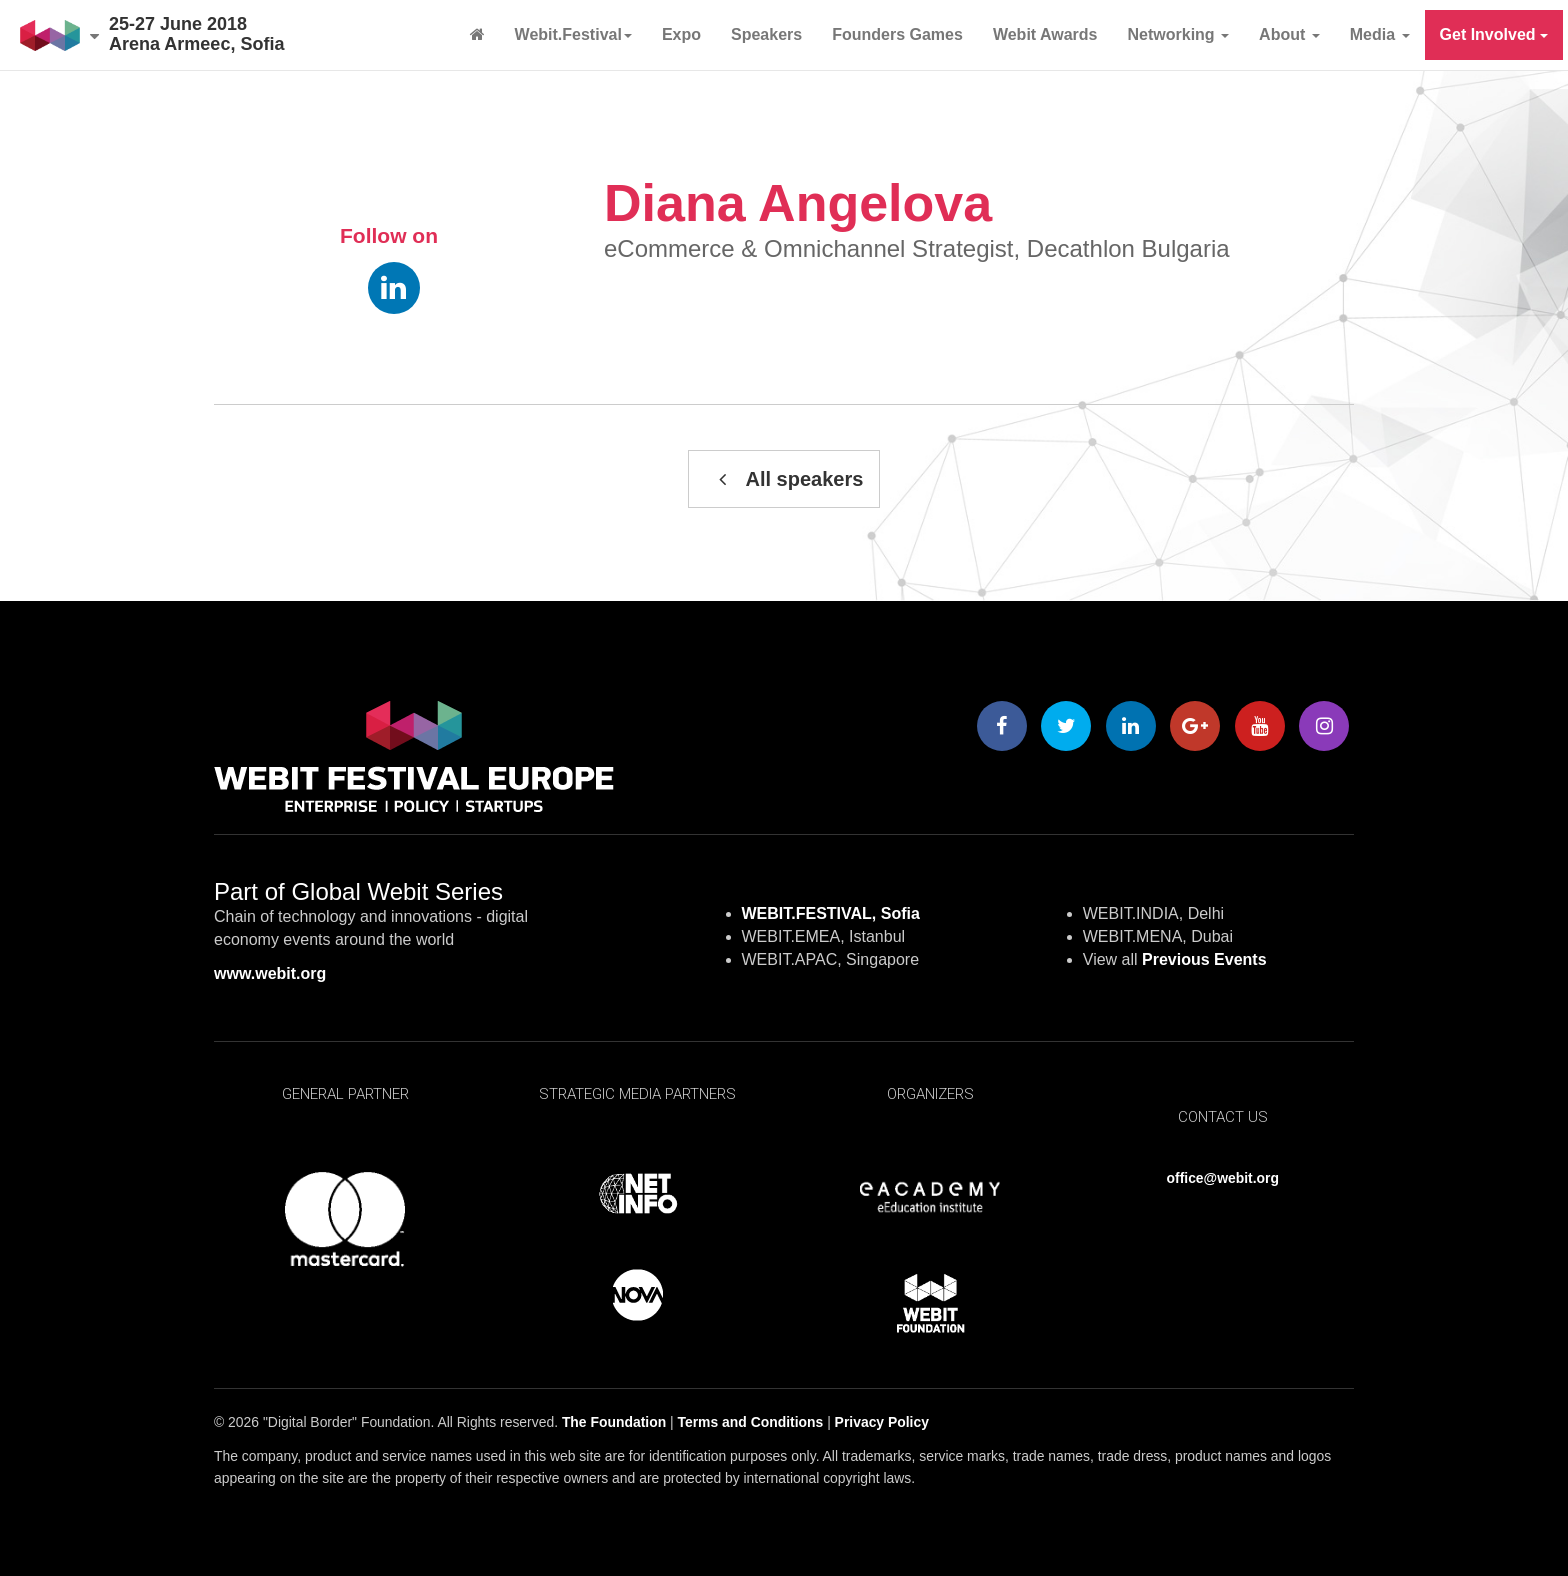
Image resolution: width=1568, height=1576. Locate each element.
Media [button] (1380, 34)
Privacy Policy (882, 1422)
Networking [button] (1179, 34)
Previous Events (1204, 959)
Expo (681, 34)
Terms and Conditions (751, 1422)
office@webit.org (1223, 1178)
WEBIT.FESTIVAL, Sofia (831, 913)
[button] (59, 35)
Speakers (766, 34)
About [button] (1289, 34)
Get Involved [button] (1494, 34)
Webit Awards (1045, 34)
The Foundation (614, 1422)
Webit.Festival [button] (573, 34)
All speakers (784, 479)
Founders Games (897, 34)
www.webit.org (270, 973)
